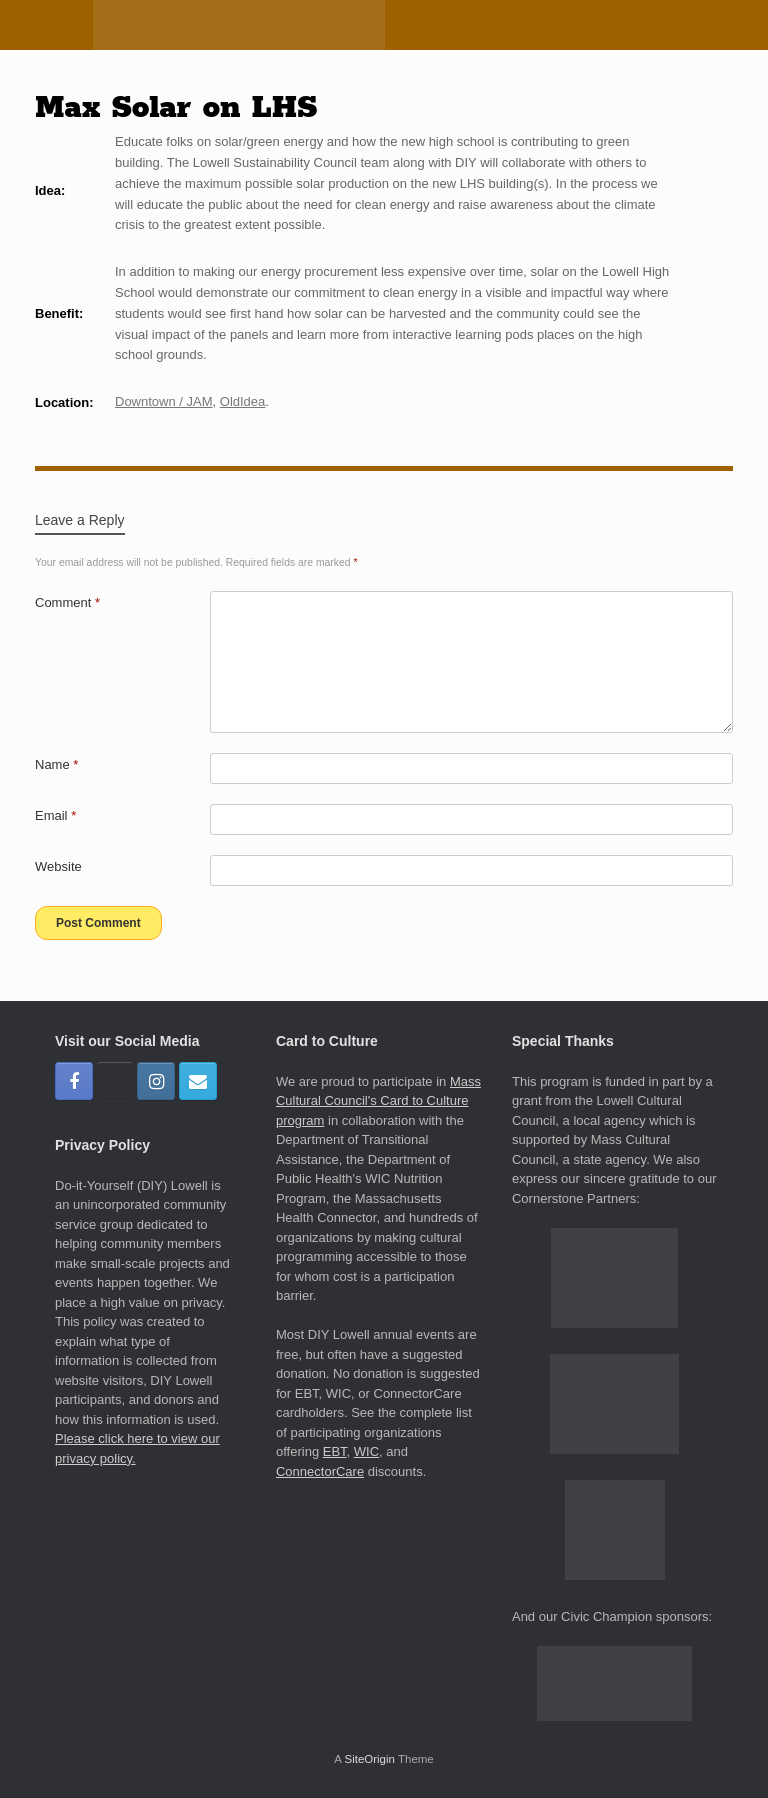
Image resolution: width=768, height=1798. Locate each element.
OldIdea (243, 401)
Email (55, 815)
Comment (67, 602)
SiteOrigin (369, 1759)
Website (58, 866)
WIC (366, 1451)
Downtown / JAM (164, 401)
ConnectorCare (320, 1471)
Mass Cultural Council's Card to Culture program (378, 1101)
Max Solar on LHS (176, 108)
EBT (335, 1451)
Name (56, 764)
